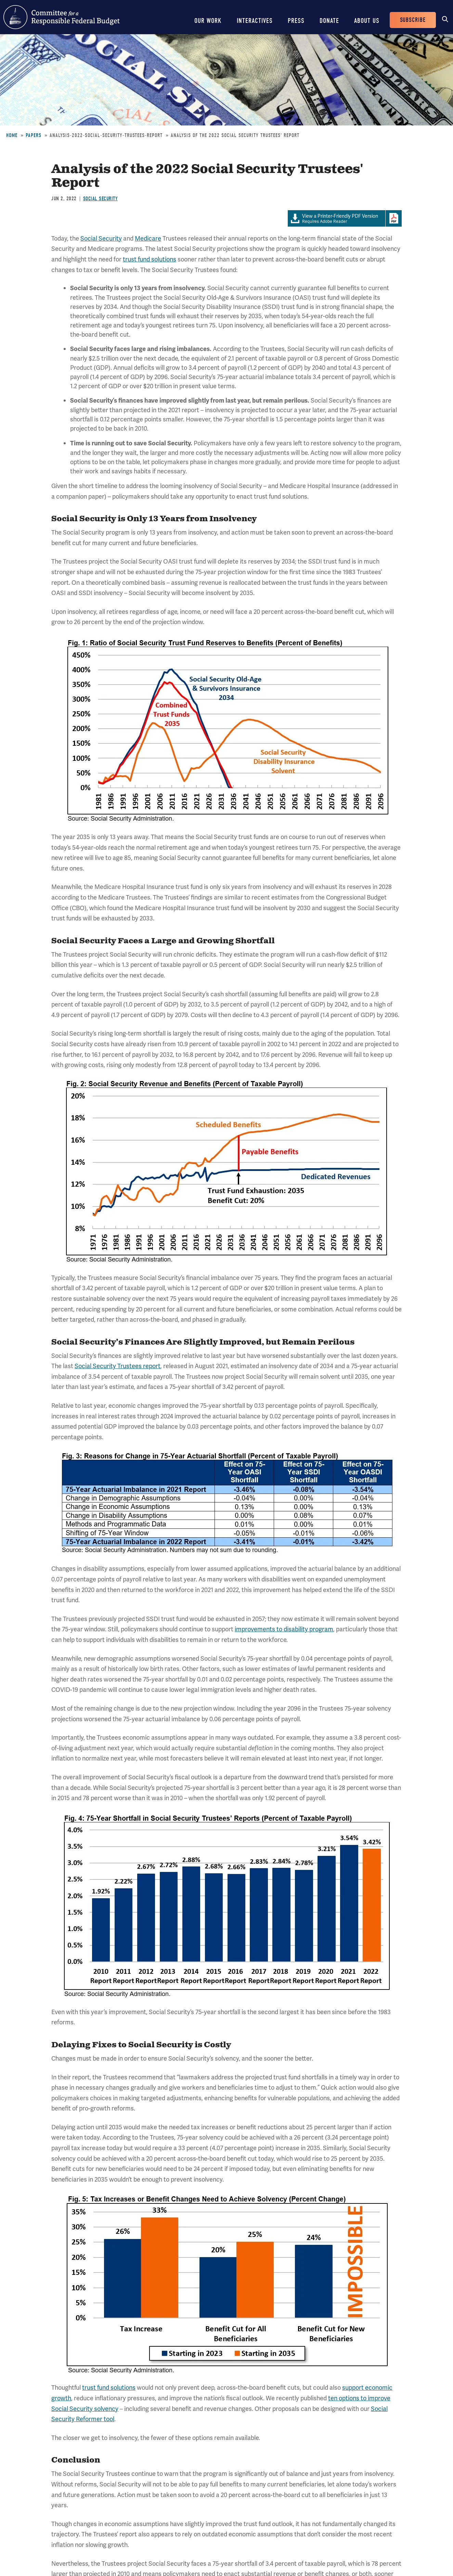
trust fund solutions (149, 259)
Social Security (100, 198)
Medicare (148, 238)
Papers (33, 135)
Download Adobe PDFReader (393, 218)
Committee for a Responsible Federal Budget (61, 17)
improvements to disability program (284, 1629)
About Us (366, 21)
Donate (329, 21)
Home (11, 135)
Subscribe (413, 20)
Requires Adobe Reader (336, 218)
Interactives (255, 21)
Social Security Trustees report (117, 1366)
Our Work (208, 21)
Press (296, 21)
